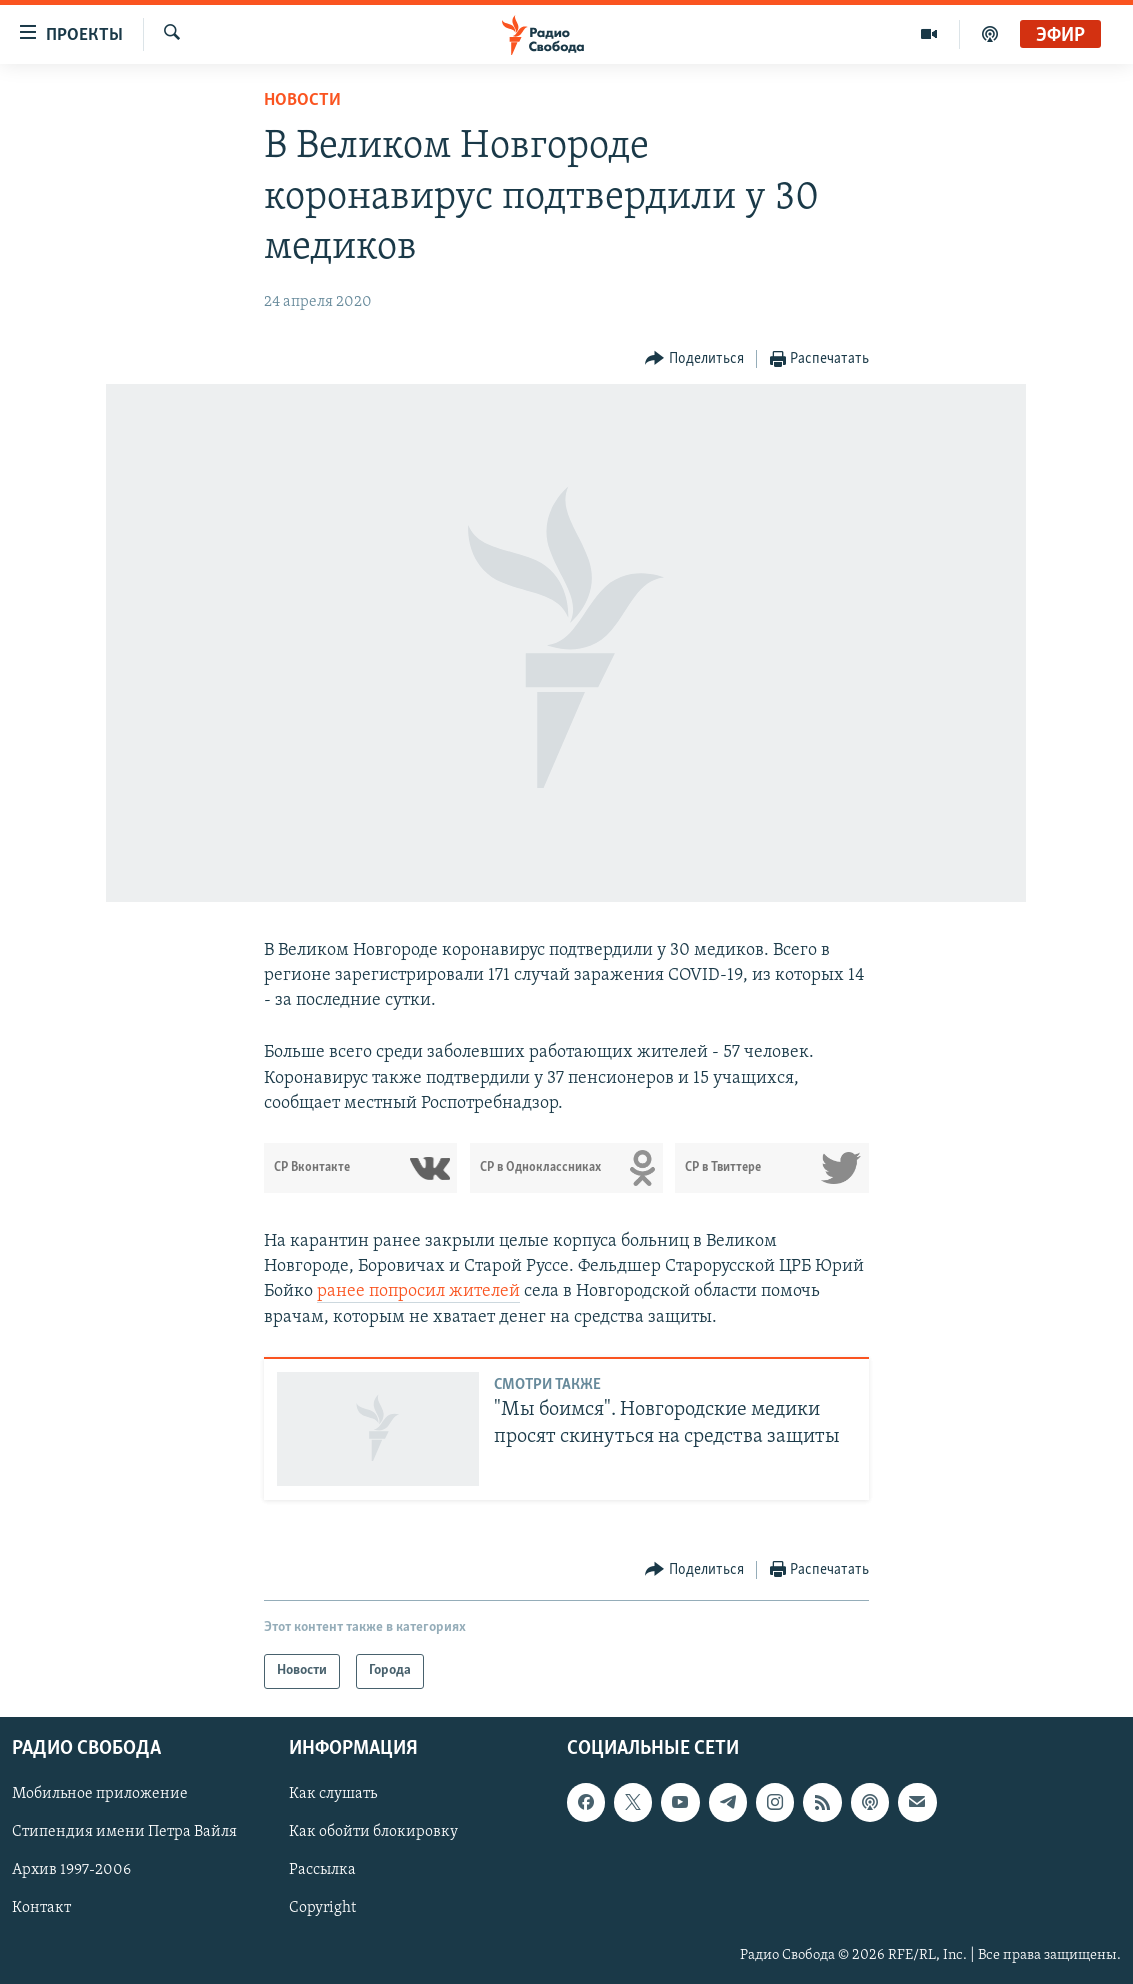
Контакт (41, 1908)
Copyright (322, 1908)
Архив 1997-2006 (71, 1870)
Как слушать (333, 1794)
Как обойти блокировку (373, 1832)
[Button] (694, 359)
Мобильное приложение (100, 1794)
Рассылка (322, 1870)
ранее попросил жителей (418, 1291)
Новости (302, 100)
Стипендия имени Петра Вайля (124, 1832)
